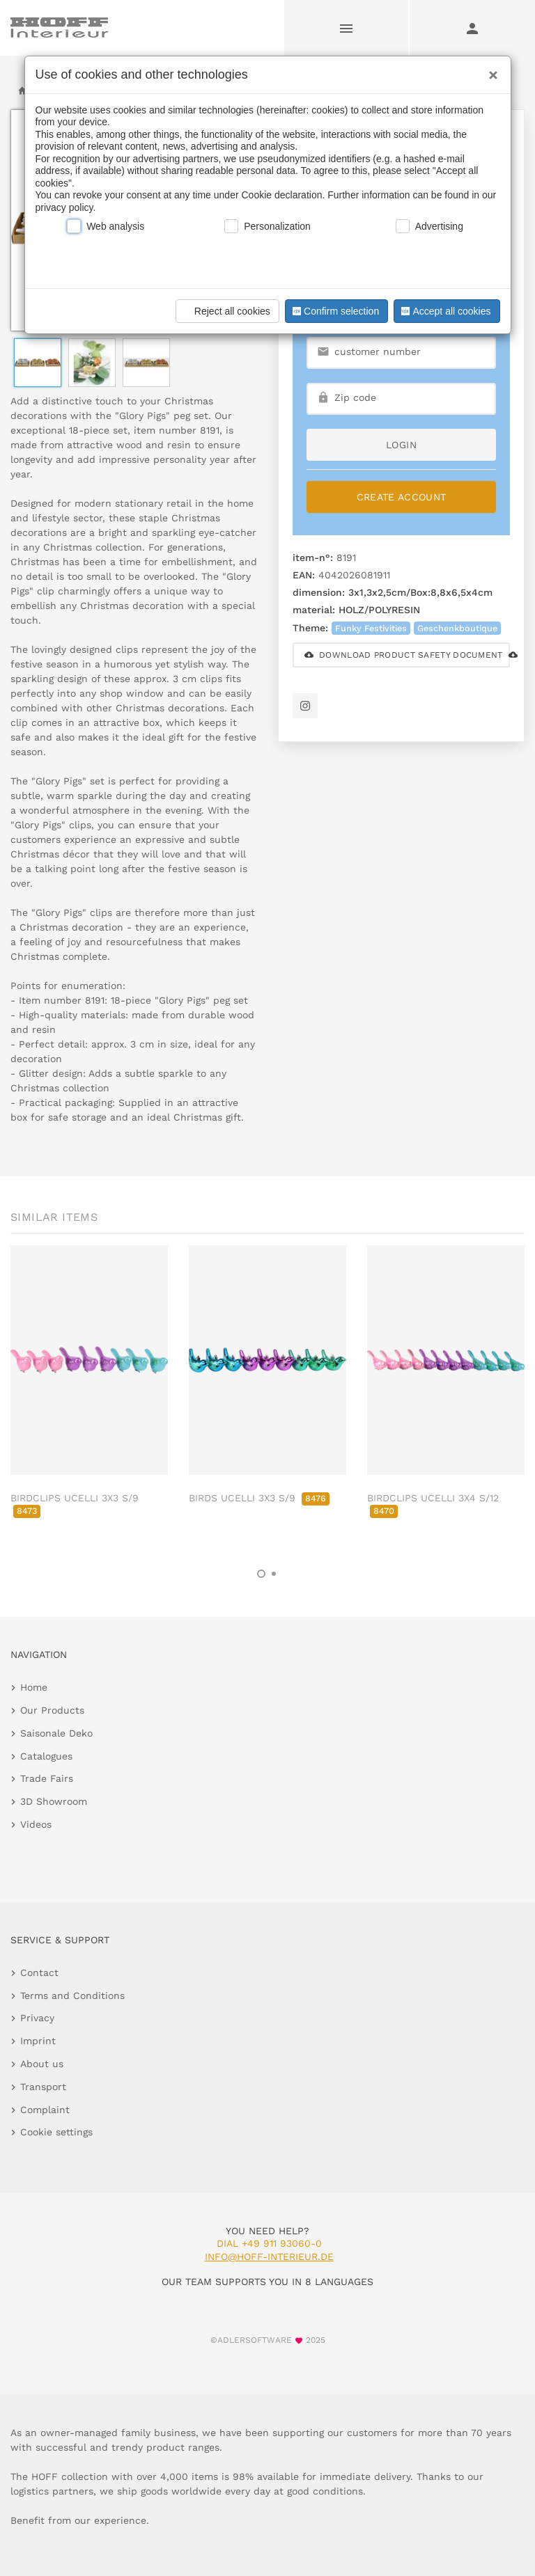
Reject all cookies (225, 311)
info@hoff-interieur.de (269, 2256)
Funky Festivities (371, 628)
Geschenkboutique (457, 628)
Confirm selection (334, 311)
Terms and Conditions (72, 1995)
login (401, 444)
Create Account (402, 497)
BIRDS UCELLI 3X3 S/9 (259, 1497)
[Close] (490, 70)
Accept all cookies (444, 311)
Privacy (37, 2017)
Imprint (38, 2040)
